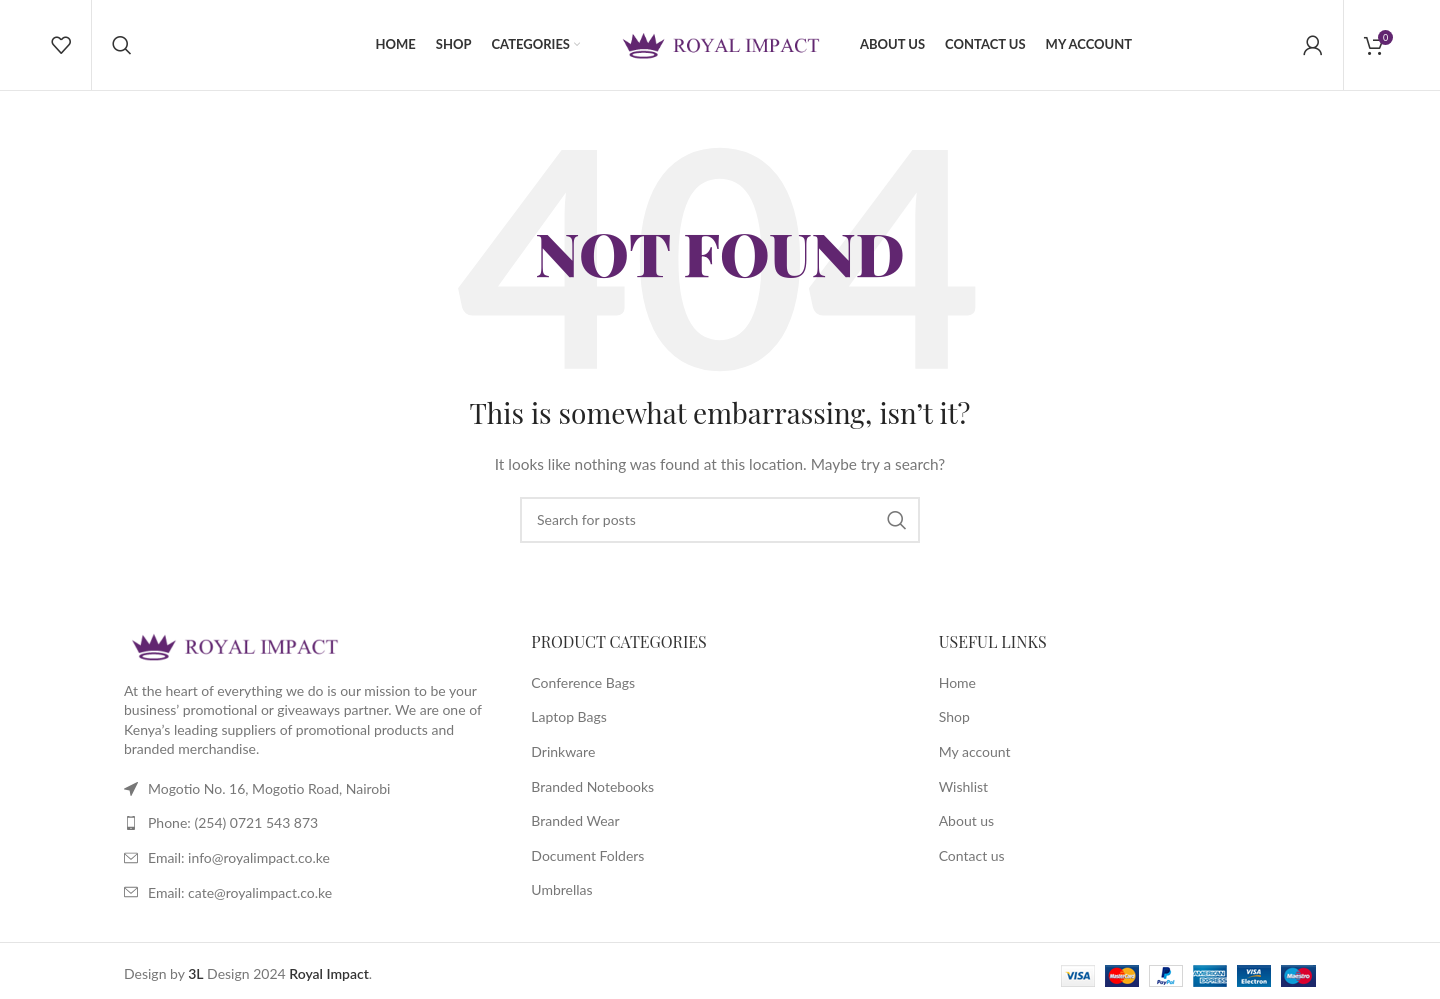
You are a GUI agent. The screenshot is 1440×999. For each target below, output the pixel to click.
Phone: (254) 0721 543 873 (233, 822)
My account (975, 751)
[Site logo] (720, 43)
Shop (954, 716)
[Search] (122, 45)
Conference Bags (583, 682)
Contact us (972, 855)
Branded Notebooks (592, 786)
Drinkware (563, 751)
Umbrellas (561, 889)
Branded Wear (575, 820)
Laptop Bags (569, 716)
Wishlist (963, 786)
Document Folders (587, 855)
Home (957, 682)
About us (967, 820)
